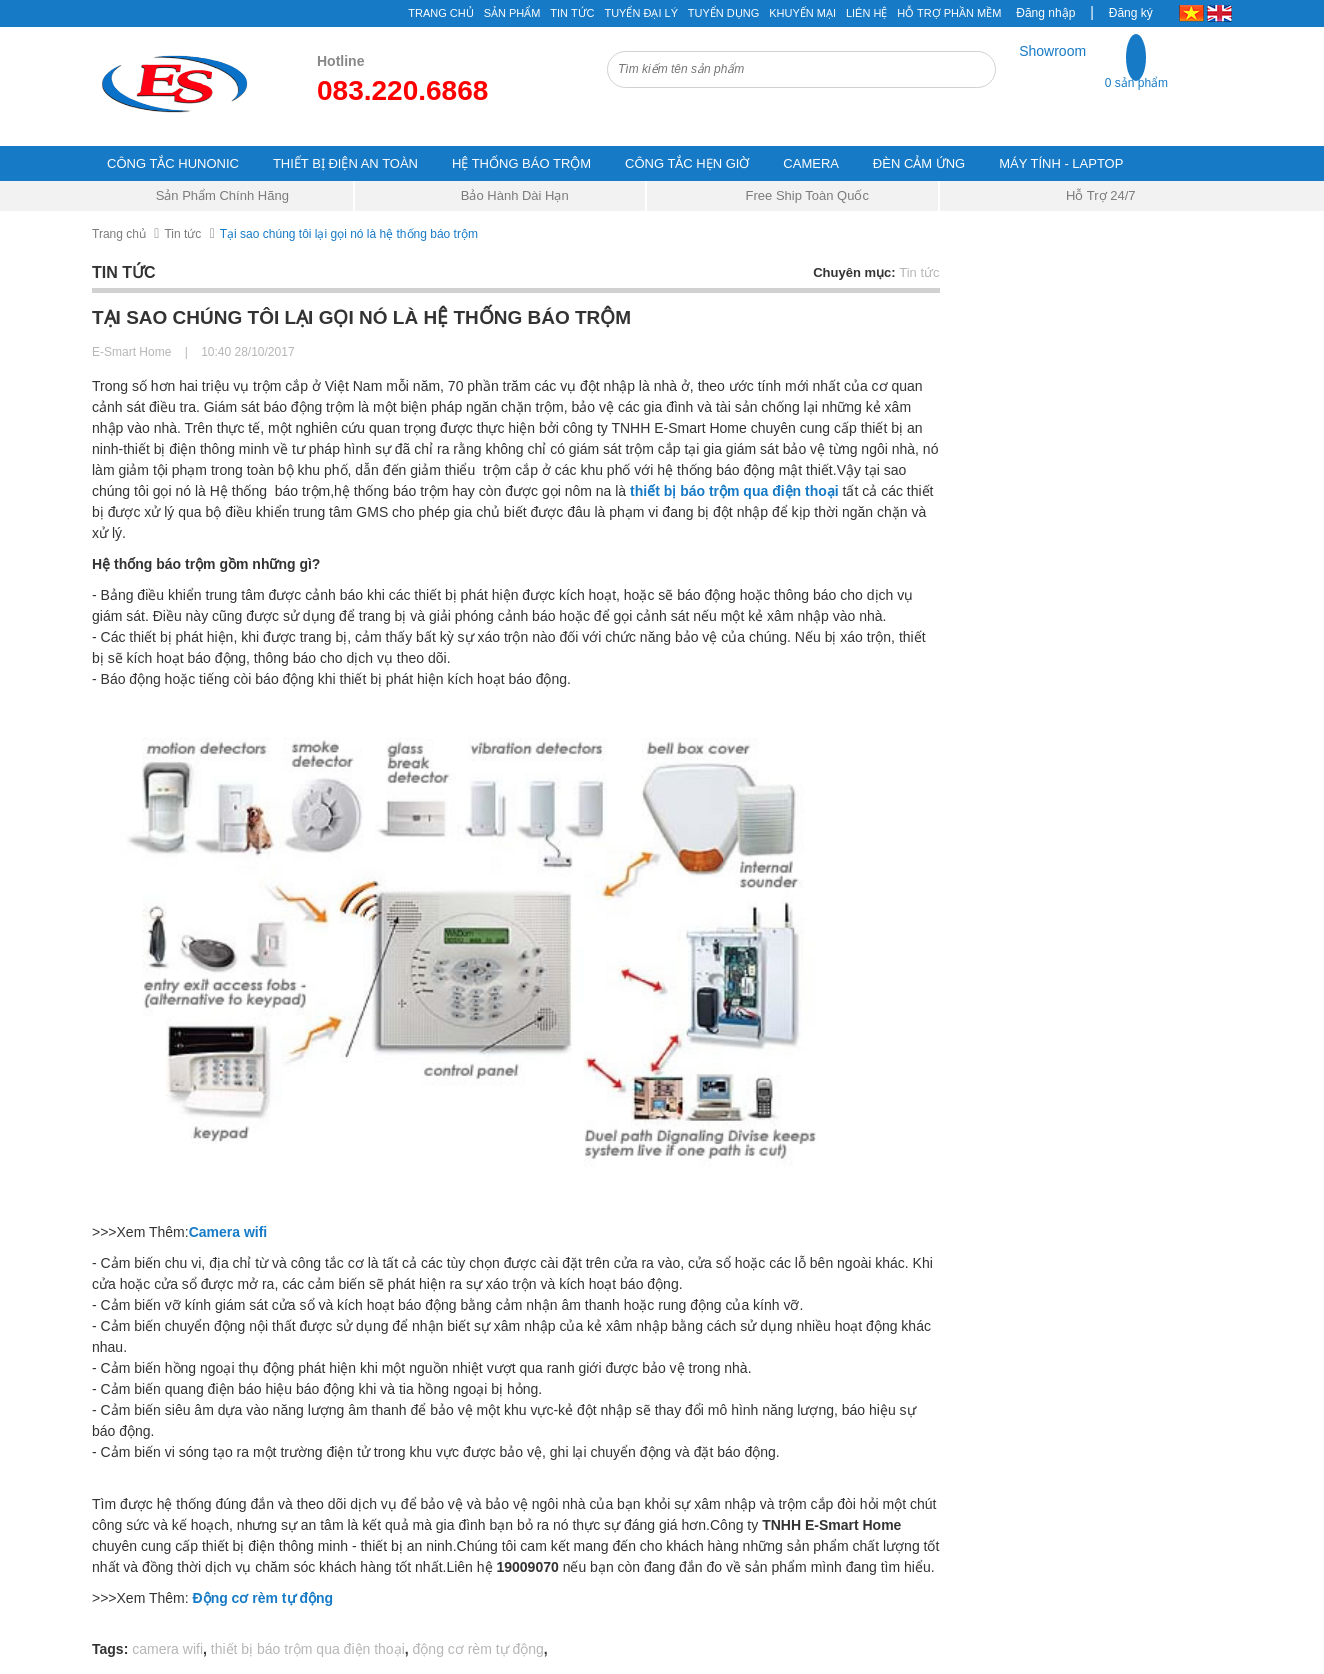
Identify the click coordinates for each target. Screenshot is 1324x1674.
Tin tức (182, 234)
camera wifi (167, 1649)
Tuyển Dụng (723, 13)
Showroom (1052, 51)
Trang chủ (440, 13)
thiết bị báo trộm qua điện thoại (734, 491)
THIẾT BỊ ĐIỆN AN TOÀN (345, 163)
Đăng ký (1131, 13)
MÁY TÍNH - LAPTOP (1061, 163)
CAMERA (811, 163)
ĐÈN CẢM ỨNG (919, 163)
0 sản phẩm (1136, 83)
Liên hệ (866, 13)
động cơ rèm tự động (478, 1649)
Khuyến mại (802, 13)
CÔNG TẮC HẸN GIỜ (687, 163)
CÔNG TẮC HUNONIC (173, 163)
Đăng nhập (1045, 13)
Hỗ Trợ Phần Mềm (949, 13)
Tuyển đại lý (641, 13)
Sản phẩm (512, 13)
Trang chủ (119, 234)
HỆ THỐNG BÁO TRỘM (521, 163)
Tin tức (572, 13)
